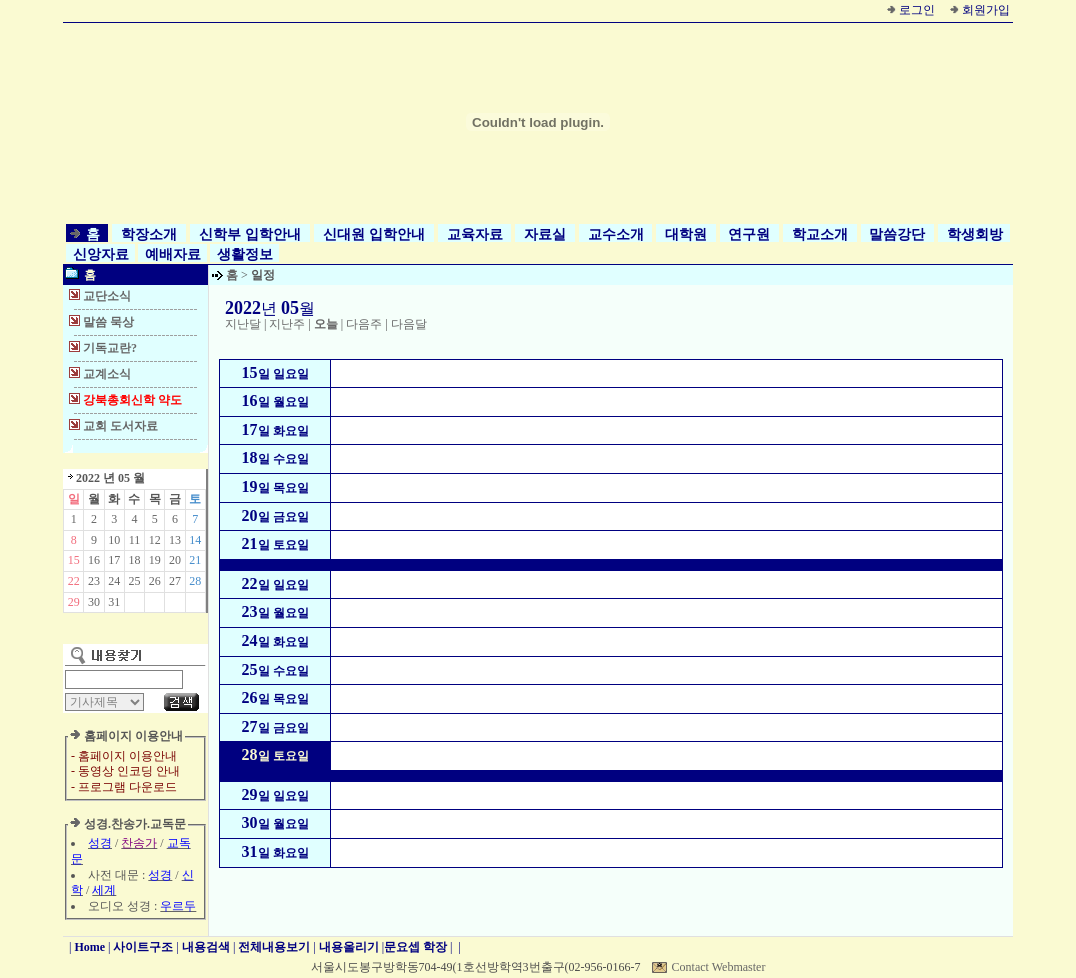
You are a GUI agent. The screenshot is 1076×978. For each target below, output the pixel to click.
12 (155, 540)
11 (135, 540)
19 (155, 560)
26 (155, 581)
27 (175, 581)
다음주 (364, 324)
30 (94, 602)
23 (94, 581)
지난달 (243, 324)
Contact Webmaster (719, 967)
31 (114, 602)
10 (114, 540)
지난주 (287, 324)
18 (134, 560)
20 (175, 560)
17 (114, 560)
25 (134, 581)
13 (175, 540)
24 (114, 581)
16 (94, 560)
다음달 (409, 324)
